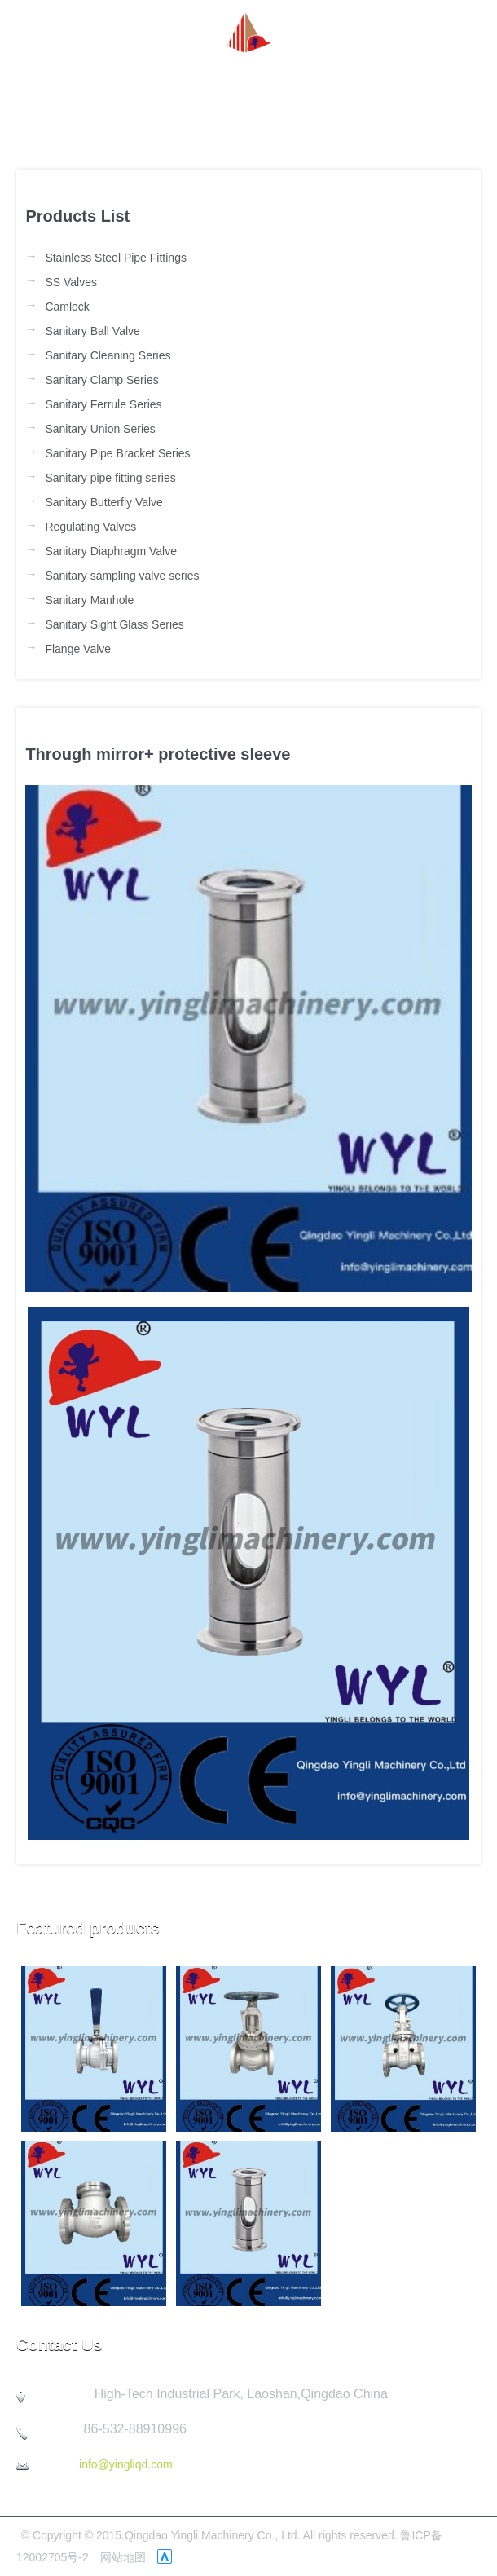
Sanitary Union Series (100, 428)
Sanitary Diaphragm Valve (111, 551)
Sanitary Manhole (89, 600)
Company (327, 73)
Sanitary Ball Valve (92, 330)
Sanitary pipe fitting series (110, 477)
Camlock (67, 306)
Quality (400, 73)
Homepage (61, 73)
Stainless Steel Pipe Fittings (116, 257)
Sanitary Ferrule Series (103, 404)
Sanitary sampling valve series (122, 575)
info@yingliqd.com (126, 2464)
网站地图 (123, 2557)
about (134, 73)
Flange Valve (78, 648)
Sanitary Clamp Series (101, 379)
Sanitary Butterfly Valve (103, 502)
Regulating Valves (90, 526)
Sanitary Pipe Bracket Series (117, 453)
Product (252, 73)
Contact (50, 110)
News (189, 73)
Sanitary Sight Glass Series (114, 624)
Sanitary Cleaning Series (107, 355)
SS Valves (71, 282)
